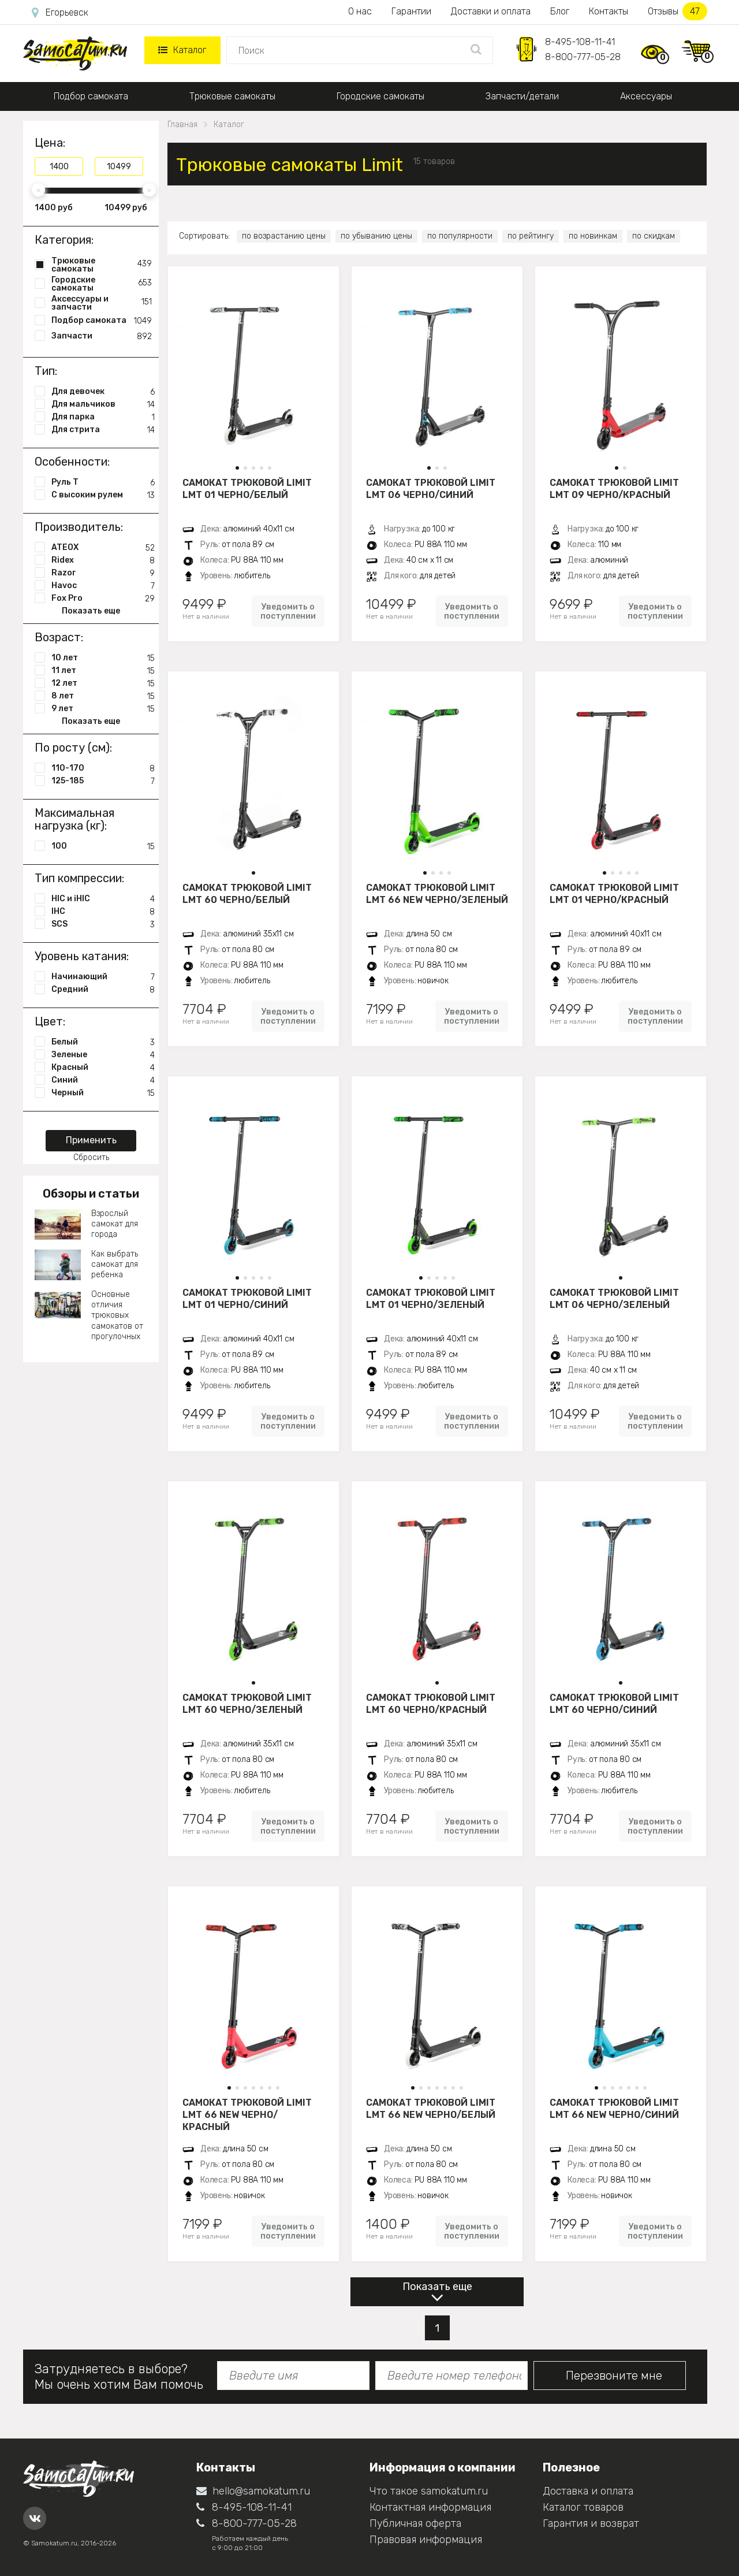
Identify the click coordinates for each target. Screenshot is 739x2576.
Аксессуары (646, 96)
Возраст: (59, 637)
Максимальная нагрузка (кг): (74, 819)
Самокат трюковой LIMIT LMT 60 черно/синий (614, 1703)
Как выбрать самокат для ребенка (114, 1264)
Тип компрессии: (79, 878)
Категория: (64, 239)
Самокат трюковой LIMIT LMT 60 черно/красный (430, 1703)
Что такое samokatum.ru (429, 2491)
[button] (237, 468)
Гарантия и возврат (591, 2523)
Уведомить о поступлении (288, 611)
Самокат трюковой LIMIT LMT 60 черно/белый (247, 893)
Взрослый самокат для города (114, 1224)
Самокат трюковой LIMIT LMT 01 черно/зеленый (430, 1298)
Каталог (182, 49)
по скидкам (653, 236)
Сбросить (91, 1157)
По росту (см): (73, 747)
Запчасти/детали (522, 96)
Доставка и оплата (588, 2491)
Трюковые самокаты (232, 96)
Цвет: (50, 1021)
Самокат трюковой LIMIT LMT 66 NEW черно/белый (430, 2108)
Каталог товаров (583, 2507)
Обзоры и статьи (91, 1193)
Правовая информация (426, 2539)
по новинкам (593, 236)
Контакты (608, 11)
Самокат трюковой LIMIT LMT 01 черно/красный (614, 893)
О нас (360, 11)
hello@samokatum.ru (253, 2491)
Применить (91, 1140)
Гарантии (411, 11)
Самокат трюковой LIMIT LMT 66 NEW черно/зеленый (437, 893)
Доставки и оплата (491, 11)
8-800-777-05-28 (583, 56)
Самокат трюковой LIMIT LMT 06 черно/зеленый (614, 1298)
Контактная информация (430, 2507)
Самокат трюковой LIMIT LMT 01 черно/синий (247, 1298)
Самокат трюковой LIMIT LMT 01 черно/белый (247, 488)
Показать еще (437, 2286)
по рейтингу (530, 236)
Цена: (50, 142)
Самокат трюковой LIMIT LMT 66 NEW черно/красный (247, 2114)
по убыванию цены (376, 236)
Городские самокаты (380, 96)
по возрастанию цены (284, 236)
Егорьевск (60, 12)
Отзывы (677, 11)
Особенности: (72, 461)
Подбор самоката (91, 96)
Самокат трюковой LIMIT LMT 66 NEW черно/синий (614, 2108)
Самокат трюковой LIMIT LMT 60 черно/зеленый (247, 1703)
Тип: (46, 371)
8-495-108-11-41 (580, 41)
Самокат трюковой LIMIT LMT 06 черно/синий (430, 488)
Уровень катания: (82, 956)
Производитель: (79, 527)
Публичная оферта (415, 2523)
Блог (559, 11)
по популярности (459, 236)
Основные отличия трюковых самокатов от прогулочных (117, 1315)
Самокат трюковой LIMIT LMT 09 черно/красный (614, 488)
